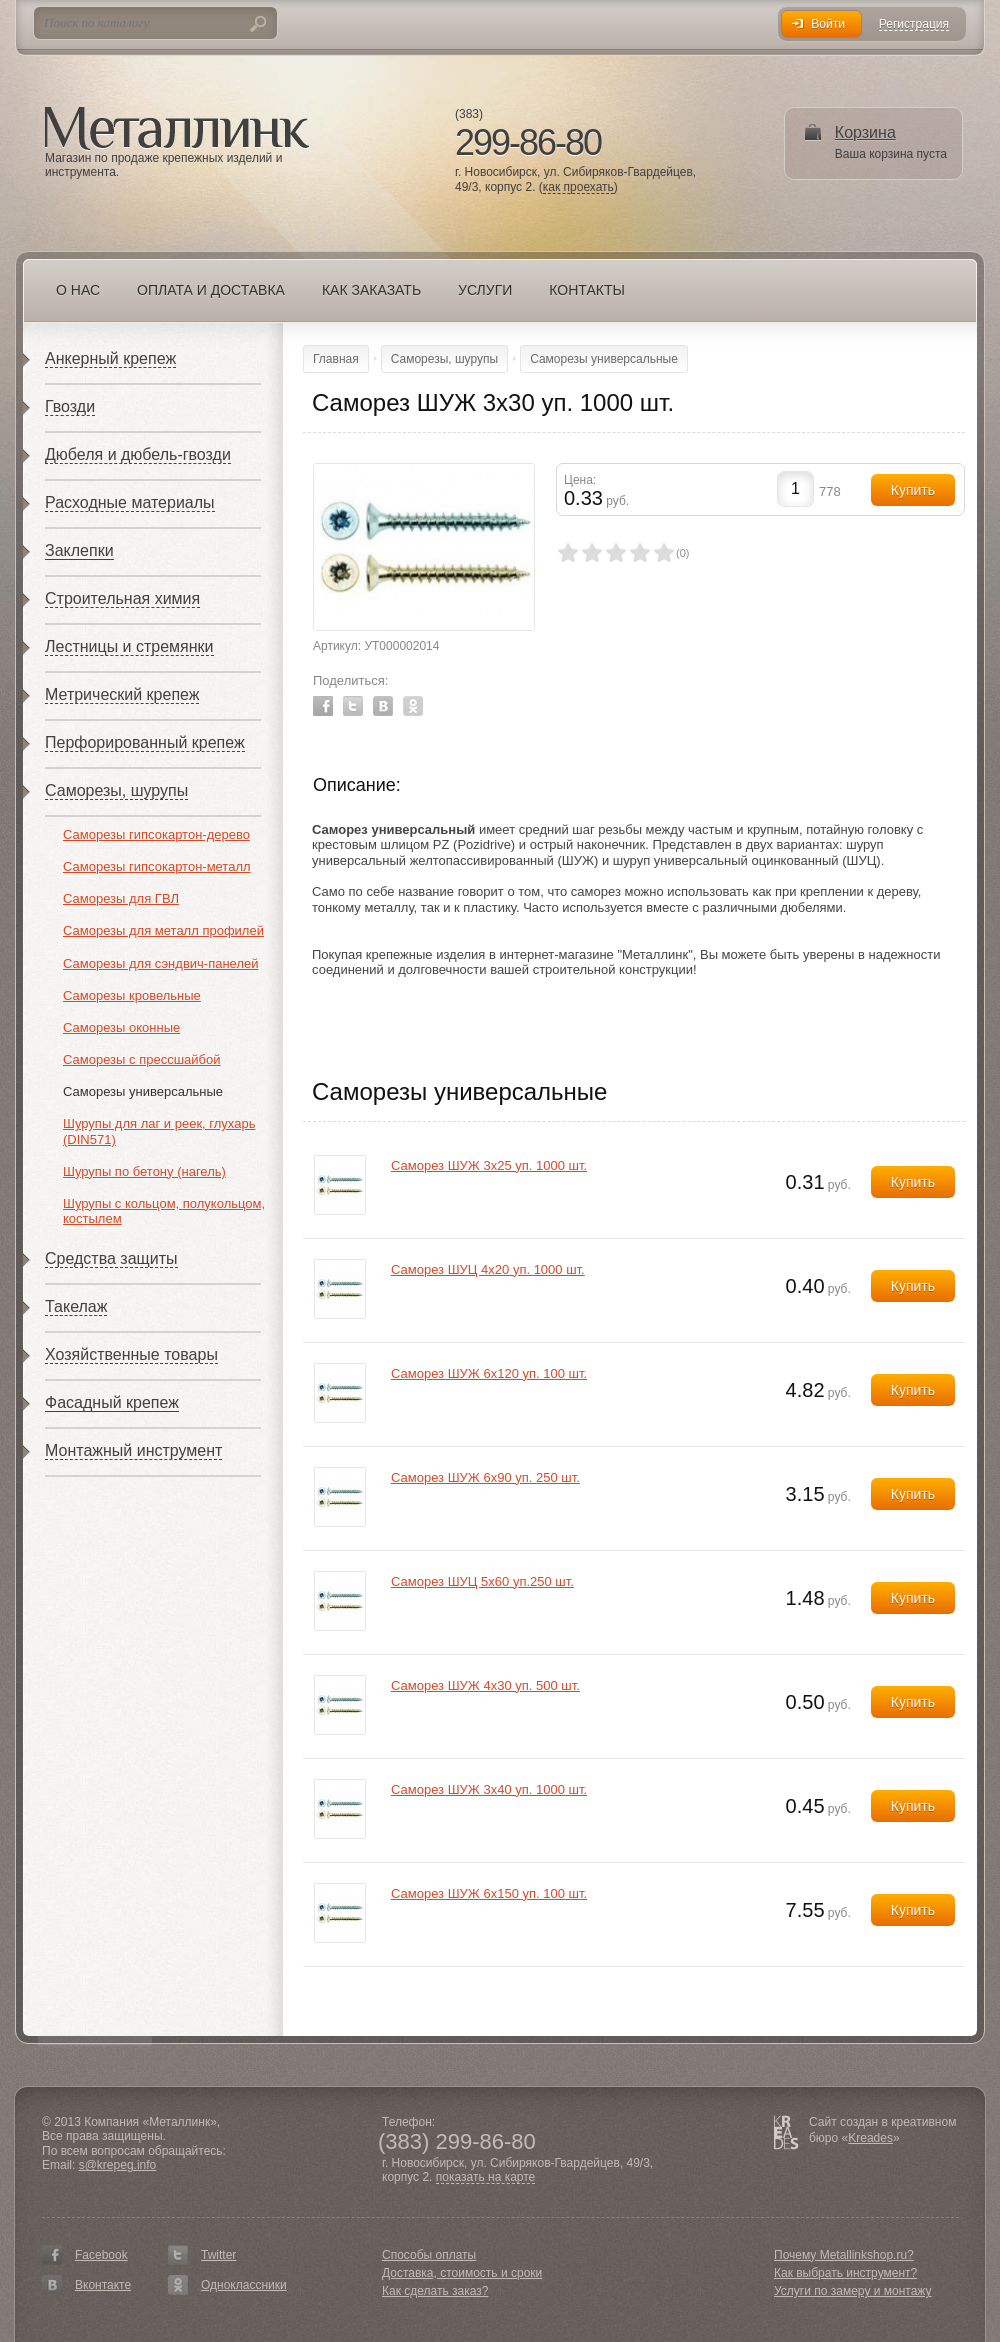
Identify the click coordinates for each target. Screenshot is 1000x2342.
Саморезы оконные (121, 1027)
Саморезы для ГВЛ (121, 898)
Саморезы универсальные (143, 1091)
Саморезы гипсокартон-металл (157, 866)
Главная (336, 359)
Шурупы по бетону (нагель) (144, 1171)
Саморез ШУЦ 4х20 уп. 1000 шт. (488, 1269)
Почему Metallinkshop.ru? (844, 2255)
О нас (78, 290)
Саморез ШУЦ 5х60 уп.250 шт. (482, 1581)
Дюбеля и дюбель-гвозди (138, 454)
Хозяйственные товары (131, 1354)
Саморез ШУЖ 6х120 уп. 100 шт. (489, 1373)
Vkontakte (383, 706)
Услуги (485, 290)
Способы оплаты (429, 2255)
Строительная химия (122, 598)
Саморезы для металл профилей (163, 930)
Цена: (580, 480)
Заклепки (79, 550)
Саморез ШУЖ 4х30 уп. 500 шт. (485, 1685)
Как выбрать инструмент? (845, 2273)
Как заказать (371, 290)
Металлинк (177, 129)
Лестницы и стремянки (129, 646)
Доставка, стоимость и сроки (462, 2273)
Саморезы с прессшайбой (142, 1059)
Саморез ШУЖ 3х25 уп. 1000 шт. (489, 1165)
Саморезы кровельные (132, 995)
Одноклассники (244, 2285)
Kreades (870, 2138)
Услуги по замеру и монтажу (853, 2291)
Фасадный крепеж (112, 1402)
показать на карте (486, 2177)
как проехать (578, 187)
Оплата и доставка (211, 290)
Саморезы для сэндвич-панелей (160, 963)
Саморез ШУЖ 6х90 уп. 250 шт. (485, 1477)
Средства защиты (111, 1258)
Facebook (323, 706)
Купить (913, 1182)
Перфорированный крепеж (145, 742)
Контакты (587, 290)
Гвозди (70, 406)
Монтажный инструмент (133, 1450)
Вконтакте (103, 2285)
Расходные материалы (130, 502)
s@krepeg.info (118, 2165)
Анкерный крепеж (110, 358)
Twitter (353, 706)
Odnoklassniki (413, 706)
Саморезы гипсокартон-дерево (156, 834)
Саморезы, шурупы (116, 790)
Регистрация (914, 24)
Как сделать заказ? (435, 2291)
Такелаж (76, 1306)
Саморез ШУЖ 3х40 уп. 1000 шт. (489, 1789)
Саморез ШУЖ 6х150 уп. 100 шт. (489, 1893)
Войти (828, 24)
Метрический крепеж (122, 694)
